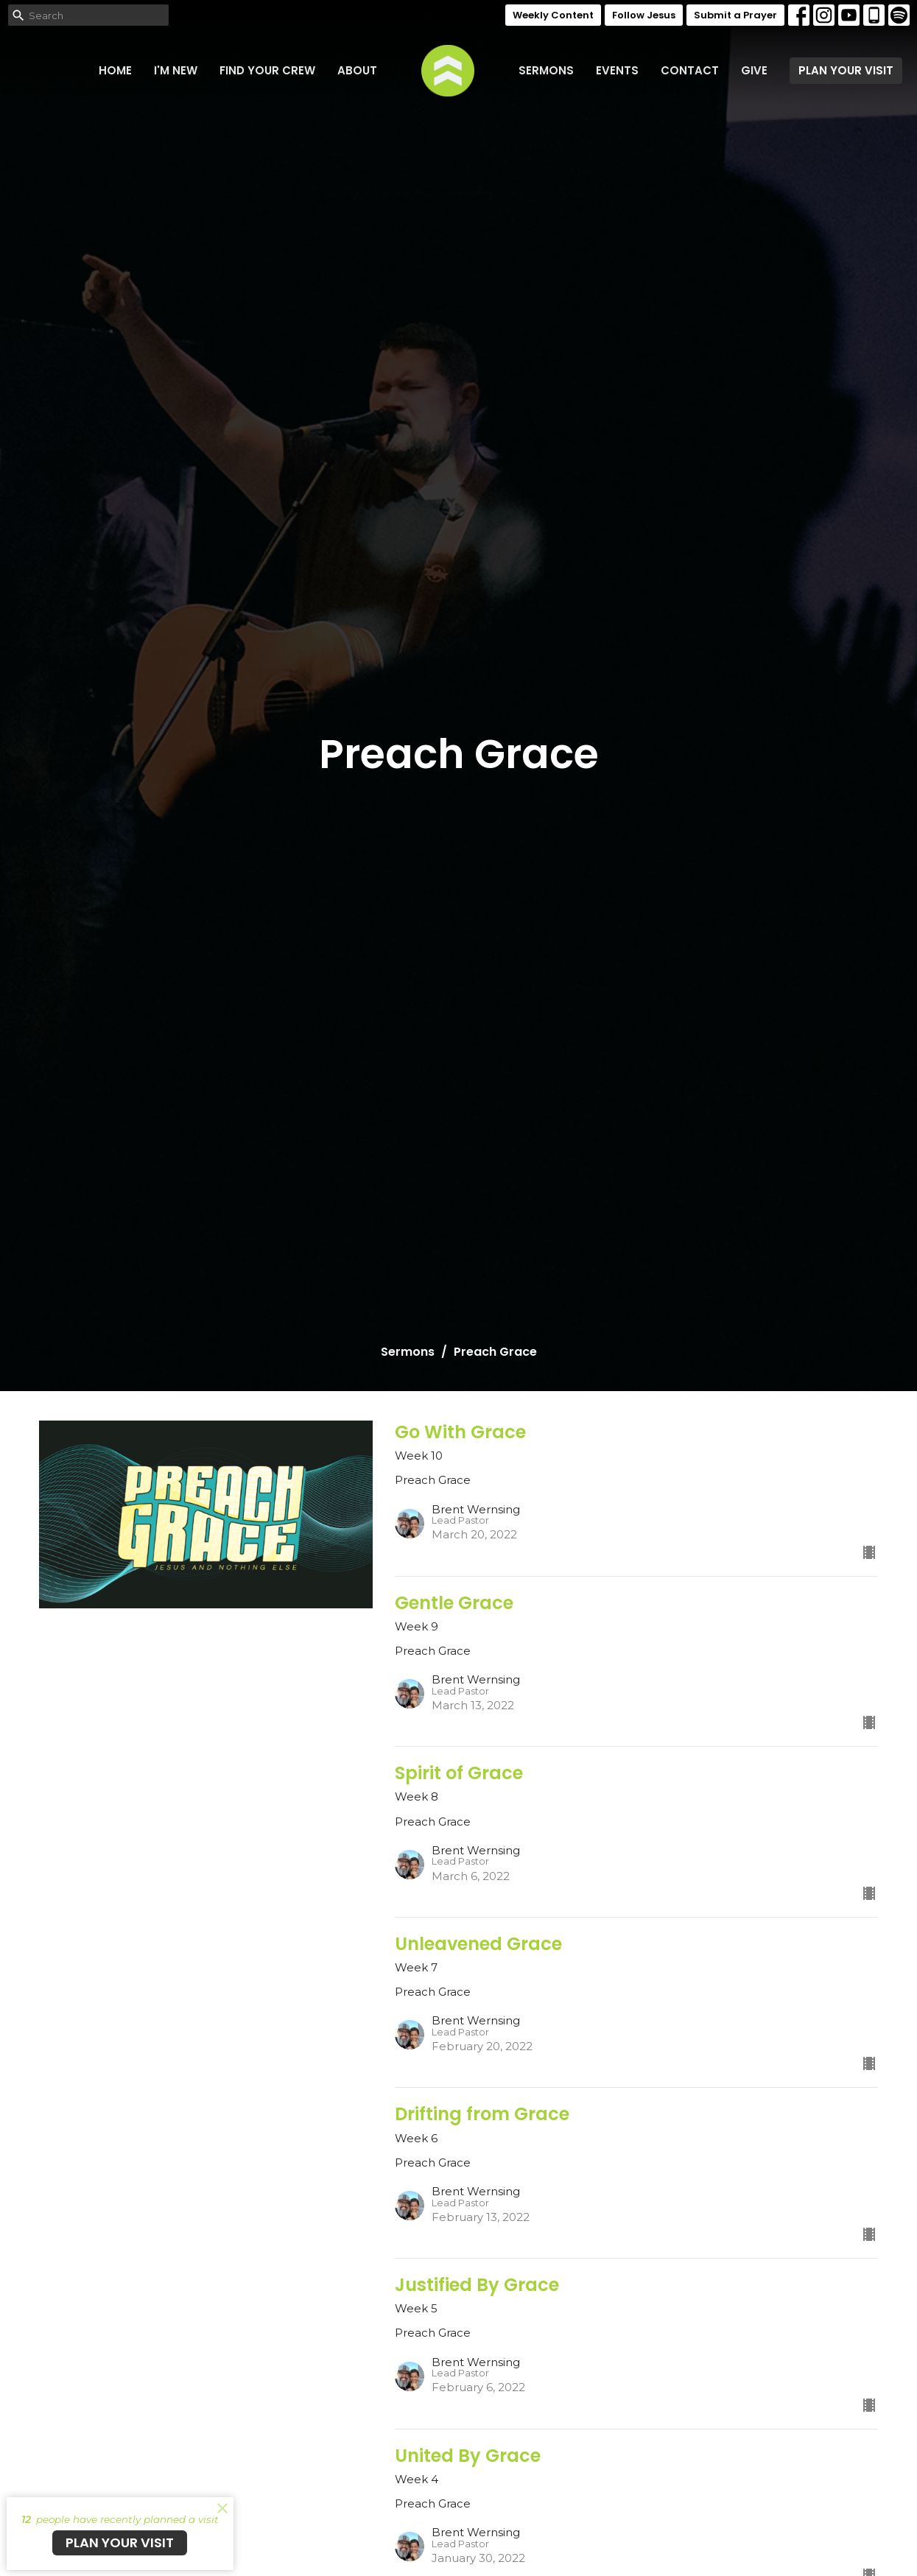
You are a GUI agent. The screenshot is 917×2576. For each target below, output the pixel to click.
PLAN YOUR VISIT (845, 70)
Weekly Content (553, 15)
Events (617, 70)
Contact (690, 70)
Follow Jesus (643, 15)
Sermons (546, 70)
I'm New (175, 70)
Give (754, 70)
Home (115, 70)
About (357, 70)
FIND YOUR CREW (267, 70)
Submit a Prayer (735, 15)
